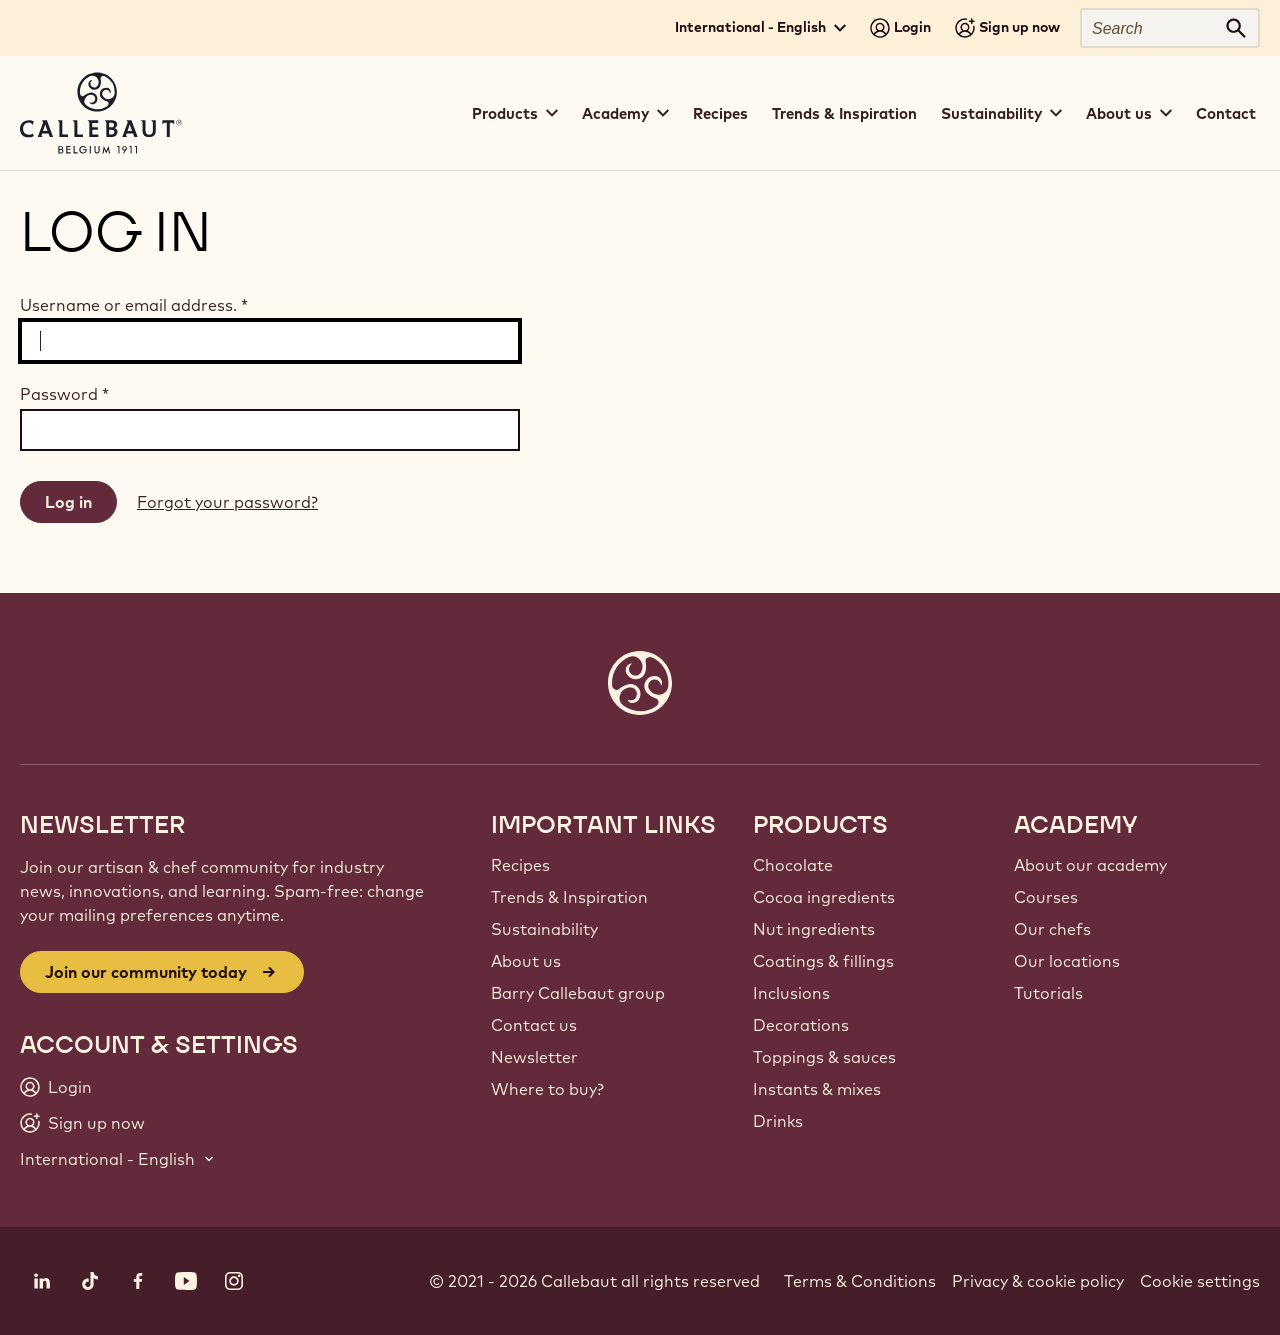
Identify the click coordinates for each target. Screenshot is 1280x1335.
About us (526, 961)
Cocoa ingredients (824, 897)
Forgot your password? (227, 502)
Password (64, 394)
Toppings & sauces (824, 1057)
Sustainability (544, 929)
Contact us (534, 1025)
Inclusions (791, 993)
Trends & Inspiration (844, 113)
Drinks (778, 1121)
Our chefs (1052, 929)
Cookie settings (1200, 1281)
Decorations (801, 1025)
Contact (1226, 113)
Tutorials (1048, 993)
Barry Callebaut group (578, 993)
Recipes (720, 113)
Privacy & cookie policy (1038, 1281)
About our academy (1090, 865)
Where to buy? (547, 1089)
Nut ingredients (814, 929)
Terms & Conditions (860, 1281)
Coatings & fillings (823, 961)
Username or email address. (134, 305)
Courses (1046, 897)
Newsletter (534, 1057)
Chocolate (793, 865)
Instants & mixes (817, 1089)
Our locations (1067, 961)
